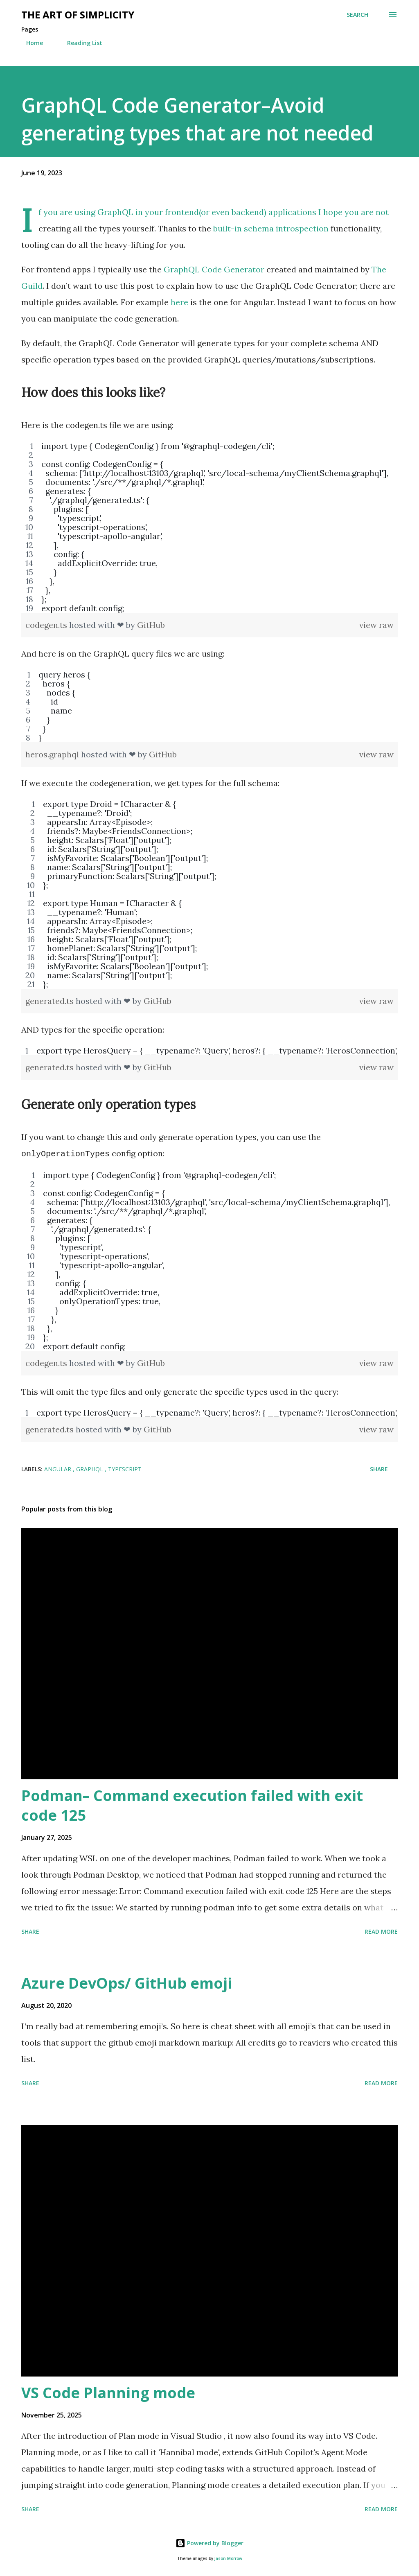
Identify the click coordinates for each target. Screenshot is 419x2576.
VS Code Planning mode (108, 2392)
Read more (381, 1931)
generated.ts (50, 1001)
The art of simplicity (77, 14)
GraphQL (90, 1468)
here (179, 302)
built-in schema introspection (271, 228)
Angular (58, 1468)
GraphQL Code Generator (214, 269)
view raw (376, 625)
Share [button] (379, 1468)
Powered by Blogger (209, 2542)
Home (29, 43)
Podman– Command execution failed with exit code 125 (192, 1804)
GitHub (151, 625)
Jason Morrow (228, 2557)
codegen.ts (47, 625)
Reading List (79, 43)
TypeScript (125, 1468)
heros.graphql (53, 754)
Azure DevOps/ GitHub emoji (126, 1982)
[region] (209, 527)
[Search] (357, 15)
